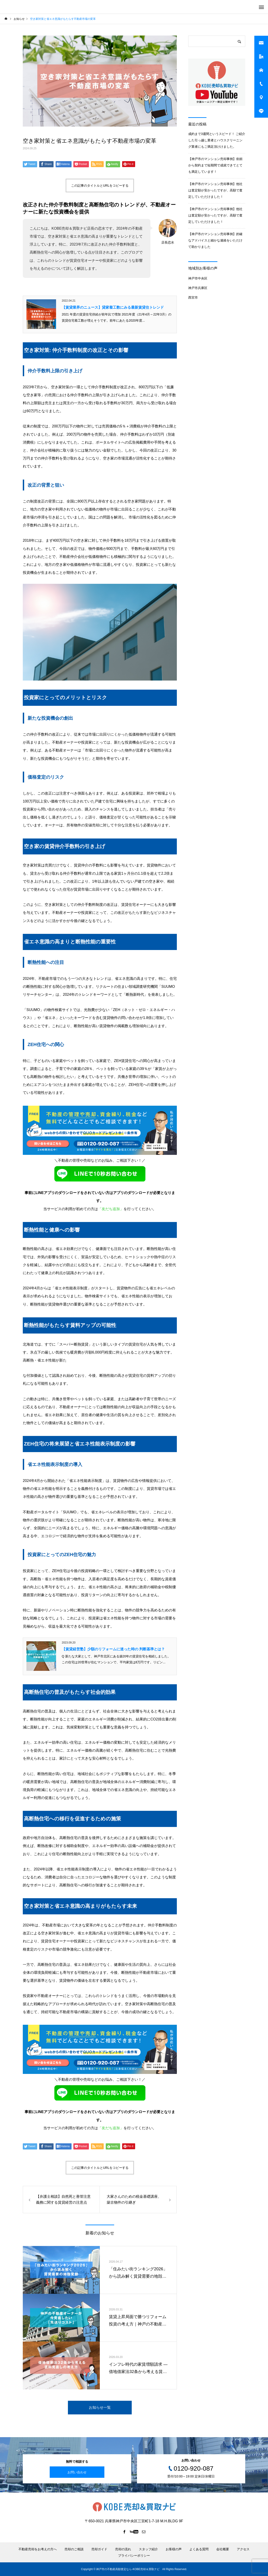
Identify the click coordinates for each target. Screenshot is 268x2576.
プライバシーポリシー (134, 2555)
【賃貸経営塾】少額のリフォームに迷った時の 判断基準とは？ (113, 1649)
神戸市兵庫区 (197, 288)
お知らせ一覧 (100, 2407)
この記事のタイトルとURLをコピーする (100, 185)
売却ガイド (99, 2549)
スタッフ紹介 (148, 2549)
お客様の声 (174, 2549)
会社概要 (222, 2549)
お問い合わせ (77, 2472)
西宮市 (193, 297)
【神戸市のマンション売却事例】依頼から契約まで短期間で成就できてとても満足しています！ (215, 165)
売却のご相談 (74, 2549)
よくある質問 (199, 2549)
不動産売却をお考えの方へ (37, 2549)
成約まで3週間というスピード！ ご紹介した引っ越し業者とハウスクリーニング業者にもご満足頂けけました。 (216, 140)
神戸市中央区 (197, 278)
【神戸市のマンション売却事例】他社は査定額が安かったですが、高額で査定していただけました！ (215, 190)
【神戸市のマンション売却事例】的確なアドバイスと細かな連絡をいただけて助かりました (215, 240)
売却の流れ (123, 2549)
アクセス (243, 2549)
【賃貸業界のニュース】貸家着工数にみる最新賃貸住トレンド (113, 307)
